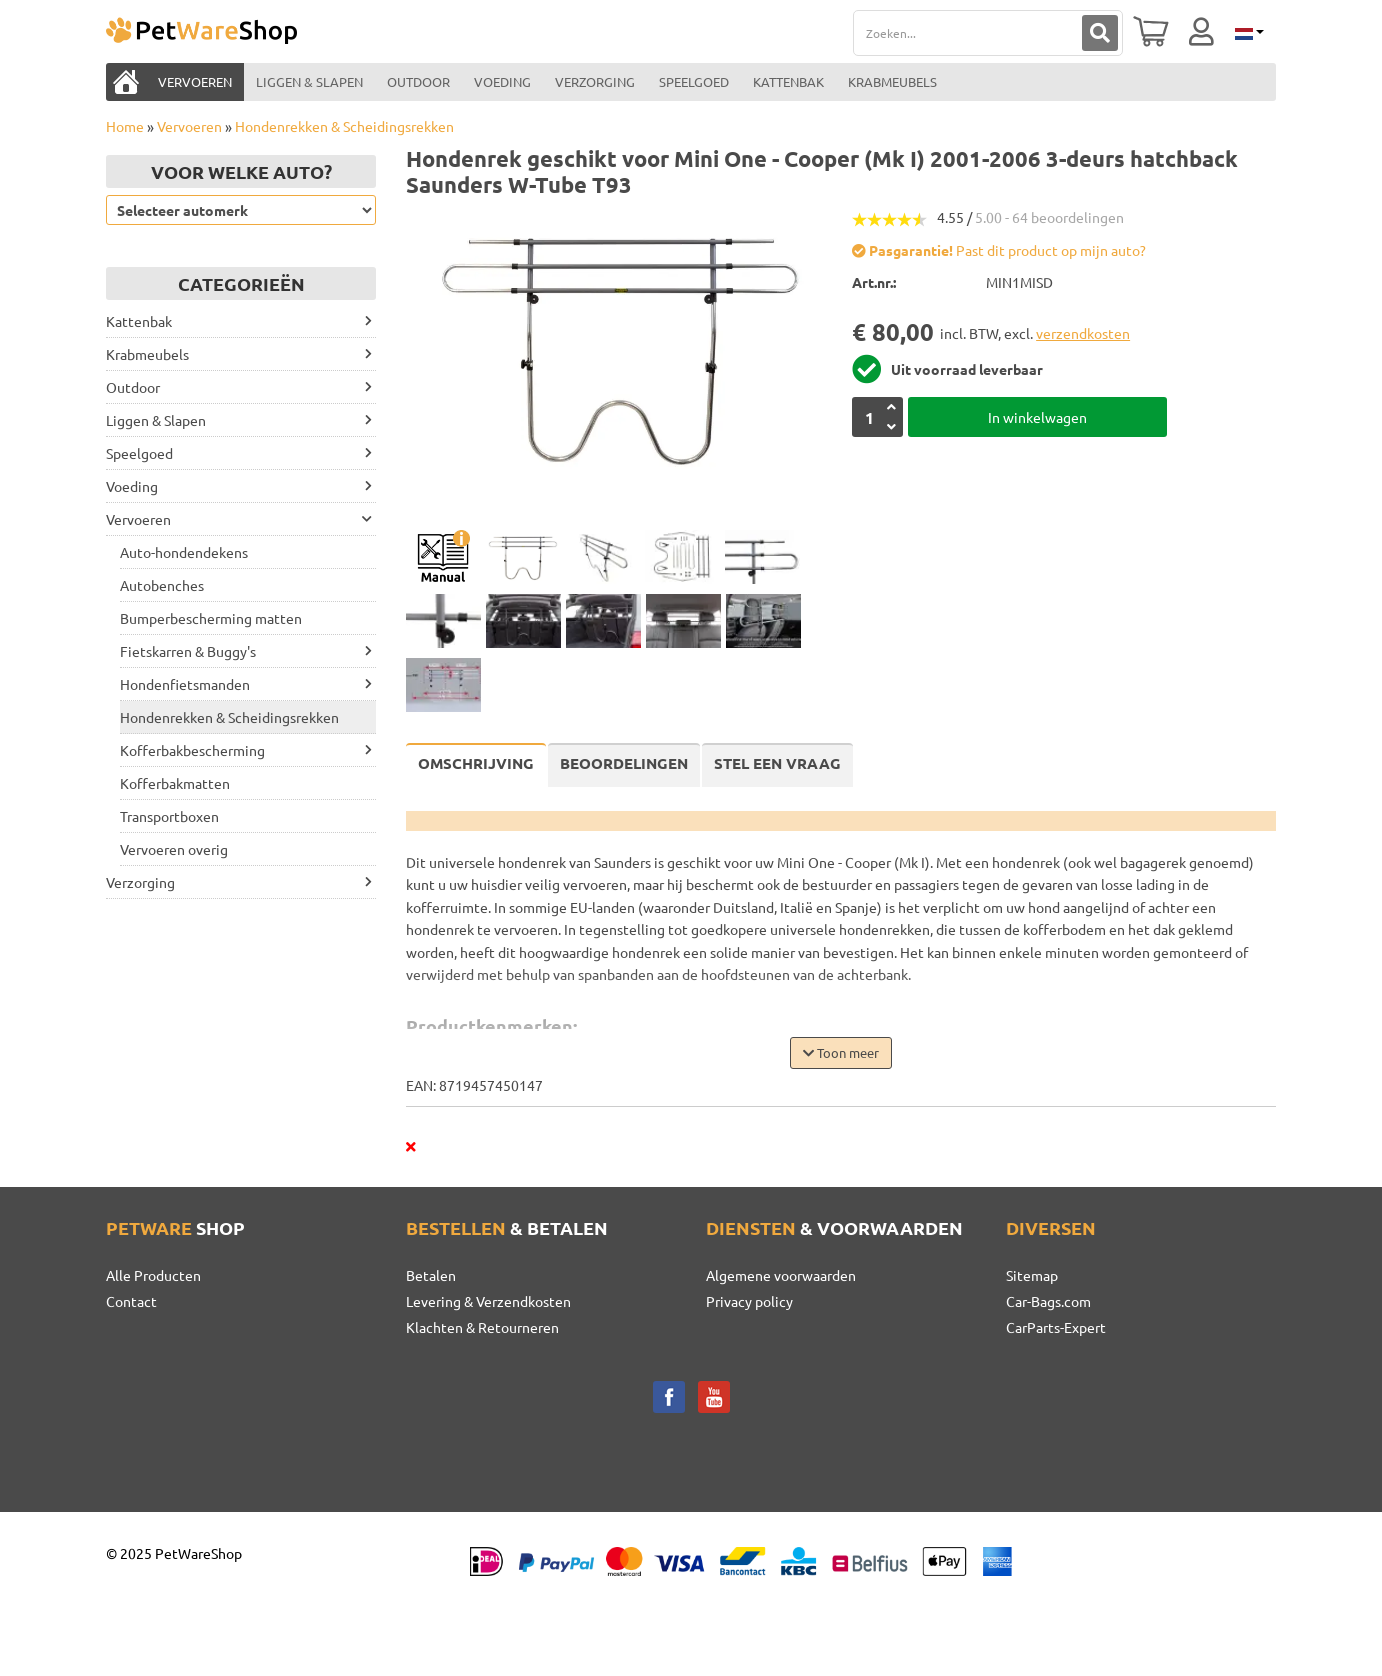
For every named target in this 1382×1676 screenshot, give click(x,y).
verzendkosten (1083, 333)
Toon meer (841, 1052)
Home (125, 126)
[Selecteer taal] (1248, 32)
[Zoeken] (1100, 33)
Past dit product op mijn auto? (999, 250)
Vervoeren (189, 126)
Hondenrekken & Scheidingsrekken (344, 126)
